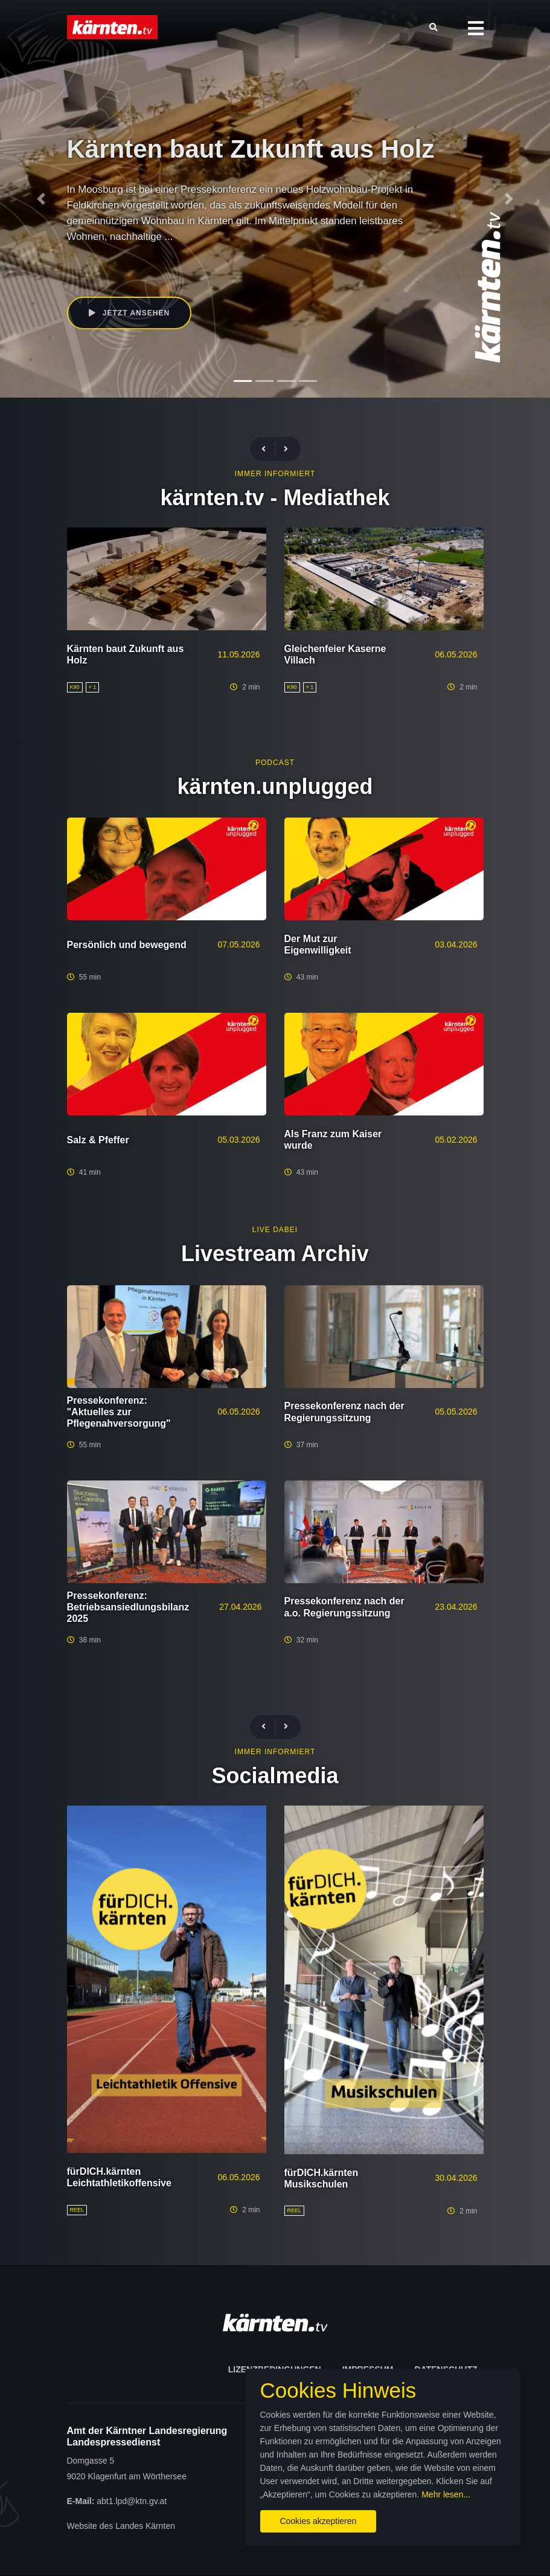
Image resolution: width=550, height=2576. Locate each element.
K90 (171, 260)
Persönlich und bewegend (127, 945)
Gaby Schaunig (213, 260)
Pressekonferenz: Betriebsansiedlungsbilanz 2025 (128, 1607)
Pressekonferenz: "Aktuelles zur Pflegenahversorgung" (119, 1411)
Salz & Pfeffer (98, 1140)
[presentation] (268, 449)
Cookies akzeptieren (318, 2521)
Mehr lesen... (445, 2494)
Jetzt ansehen (129, 313)
